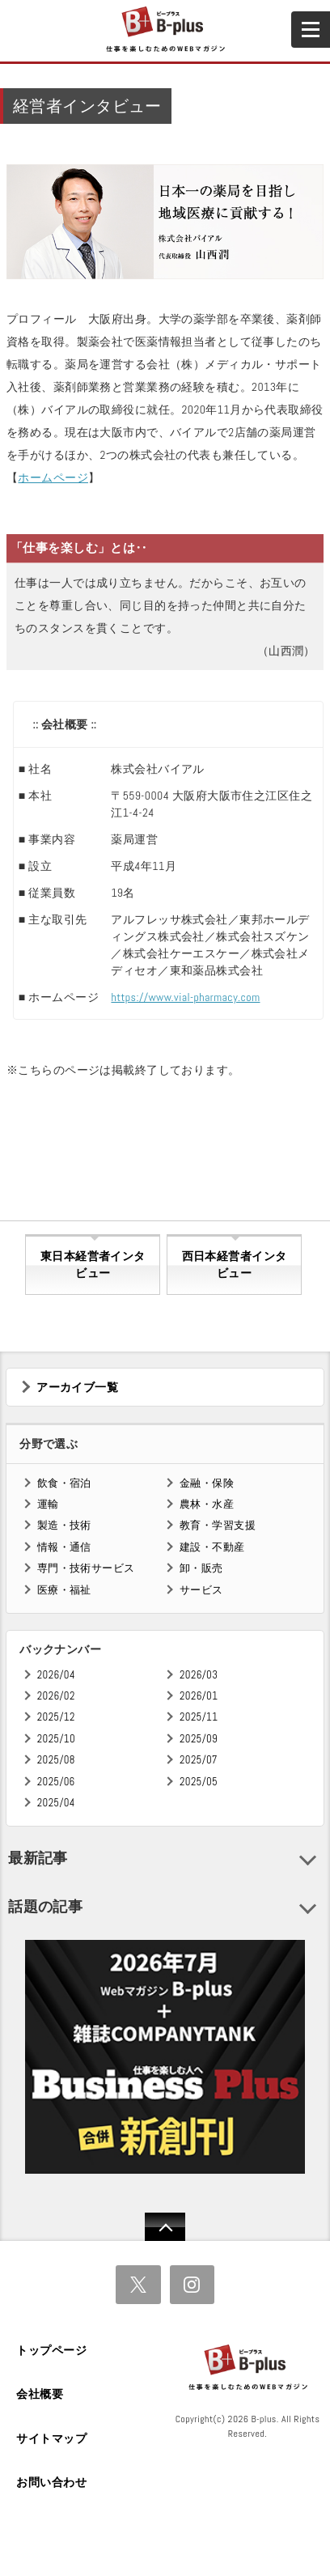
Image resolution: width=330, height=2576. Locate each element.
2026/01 (199, 1696)
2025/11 (199, 1717)
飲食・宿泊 (64, 1483)
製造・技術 (64, 1525)
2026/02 (56, 1696)
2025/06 (56, 1782)
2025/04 (56, 1803)
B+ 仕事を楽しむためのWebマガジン (164, 29)
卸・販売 (201, 1568)
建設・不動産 (212, 1547)
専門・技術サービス (86, 1568)
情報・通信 (64, 1547)
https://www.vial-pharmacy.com (185, 997)
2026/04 (56, 1675)
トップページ (51, 2350)
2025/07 (199, 1760)
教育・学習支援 (218, 1525)
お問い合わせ (51, 2482)
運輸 (48, 1504)
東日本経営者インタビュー (93, 1265)
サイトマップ (51, 2438)
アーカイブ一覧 (77, 1387)
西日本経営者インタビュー (234, 1265)
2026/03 (199, 1675)
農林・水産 (207, 1504)
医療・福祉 (64, 1590)
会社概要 (39, 2394)
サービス (201, 1590)
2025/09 (199, 1739)
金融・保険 (207, 1483)
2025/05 (199, 1782)
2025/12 (56, 1717)
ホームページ (53, 477)
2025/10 (56, 1739)
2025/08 (56, 1760)
